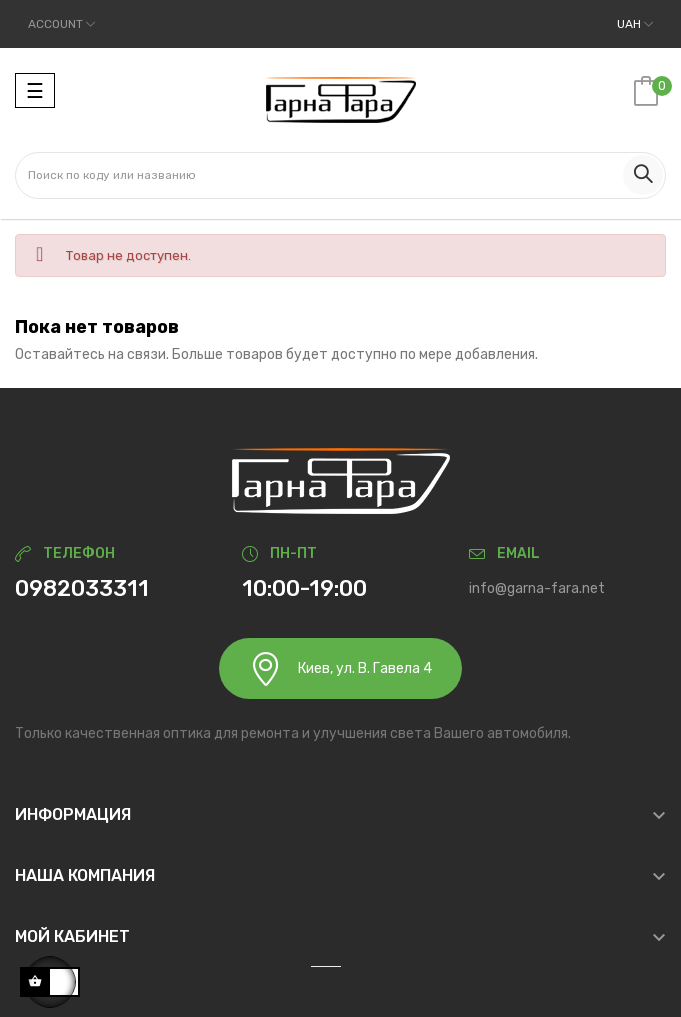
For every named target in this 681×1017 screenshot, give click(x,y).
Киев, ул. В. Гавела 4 (340, 668)
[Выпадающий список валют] (635, 24)
